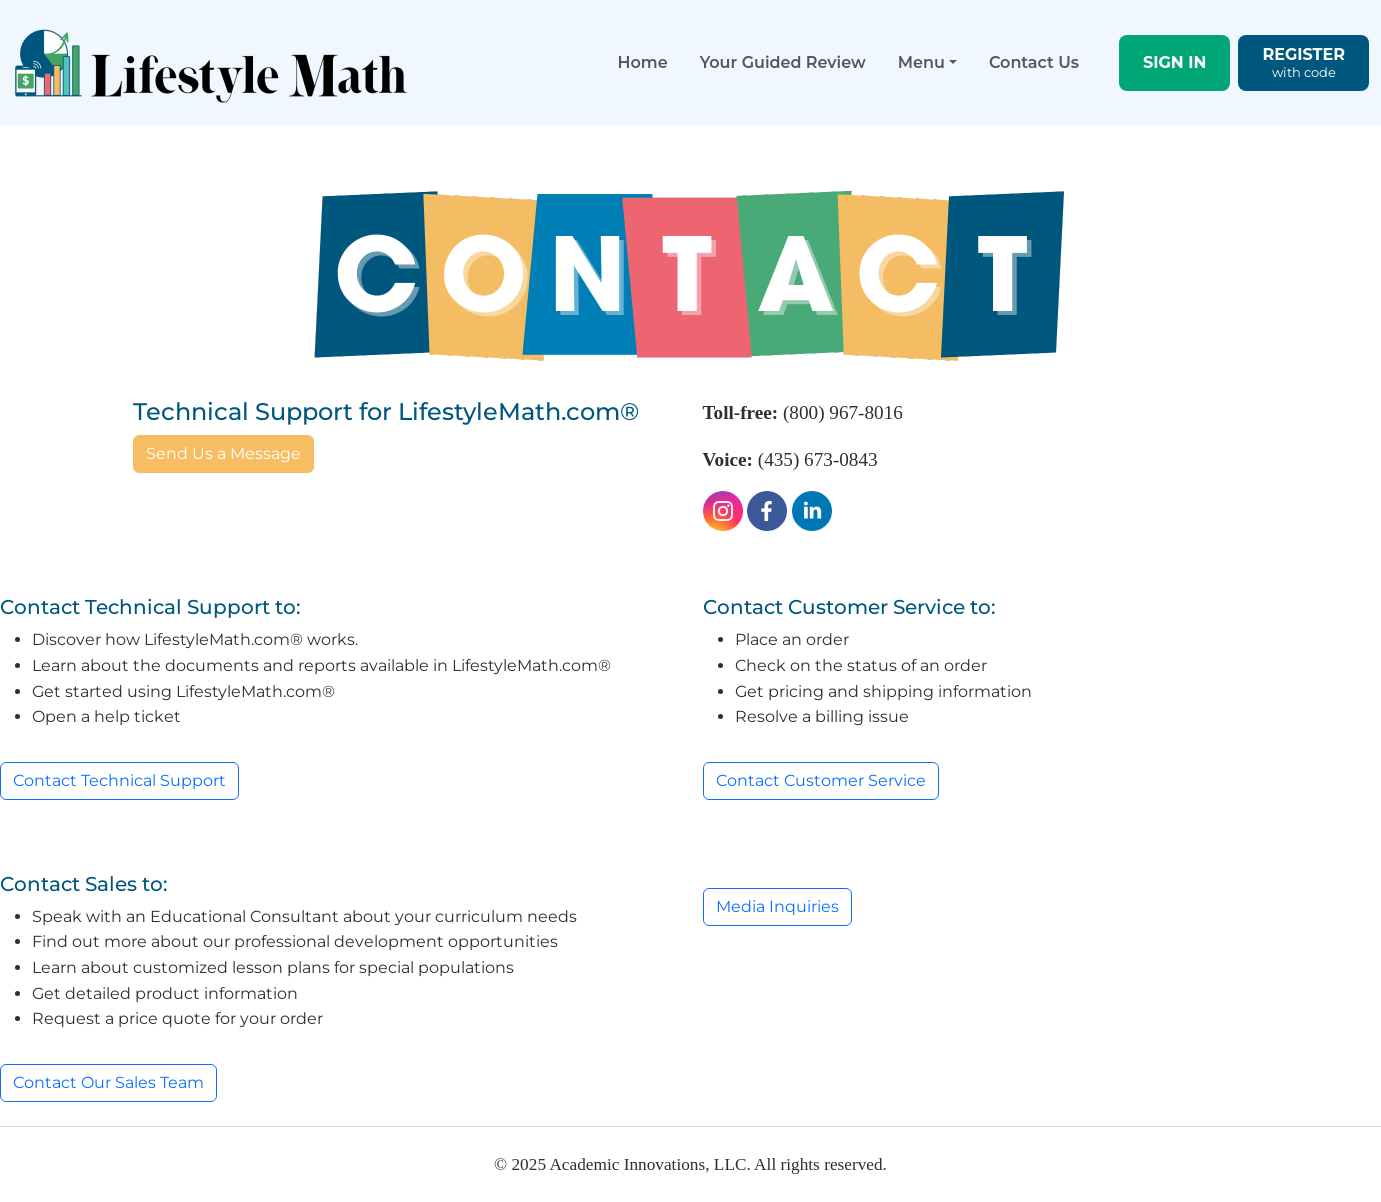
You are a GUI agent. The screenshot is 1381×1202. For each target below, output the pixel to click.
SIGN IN (1174, 62)
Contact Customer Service (821, 780)
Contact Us (1034, 62)
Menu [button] (921, 62)
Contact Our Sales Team (108, 1082)
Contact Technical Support (119, 780)
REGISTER (1303, 63)
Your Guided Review (783, 62)
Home (643, 62)
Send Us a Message (223, 453)
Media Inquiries (777, 906)
